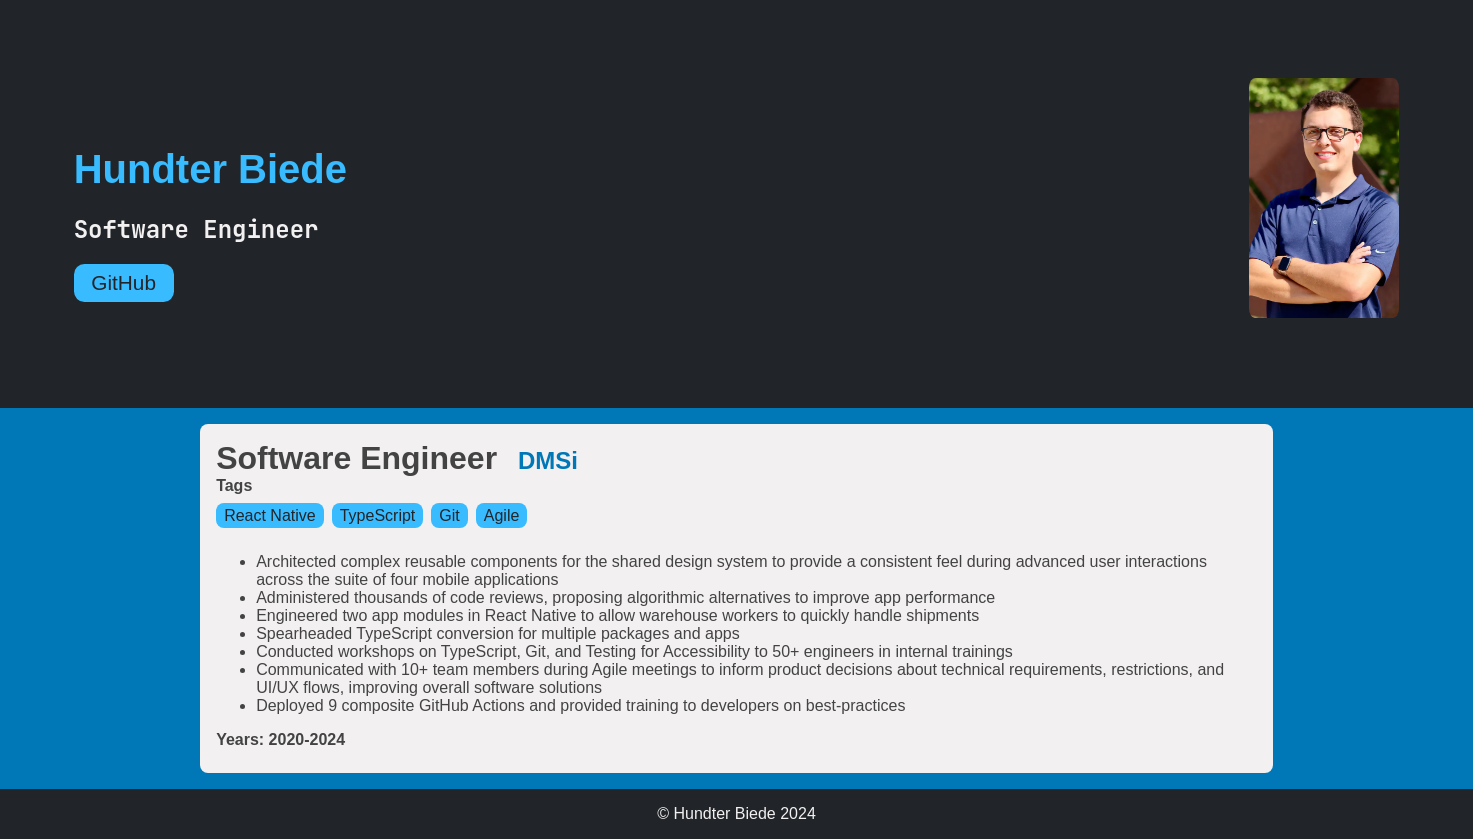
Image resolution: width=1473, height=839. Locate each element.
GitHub (123, 282)
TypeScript (378, 515)
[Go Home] (1361, 200)
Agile (502, 515)
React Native (270, 515)
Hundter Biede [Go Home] (210, 169)
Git (449, 515)
